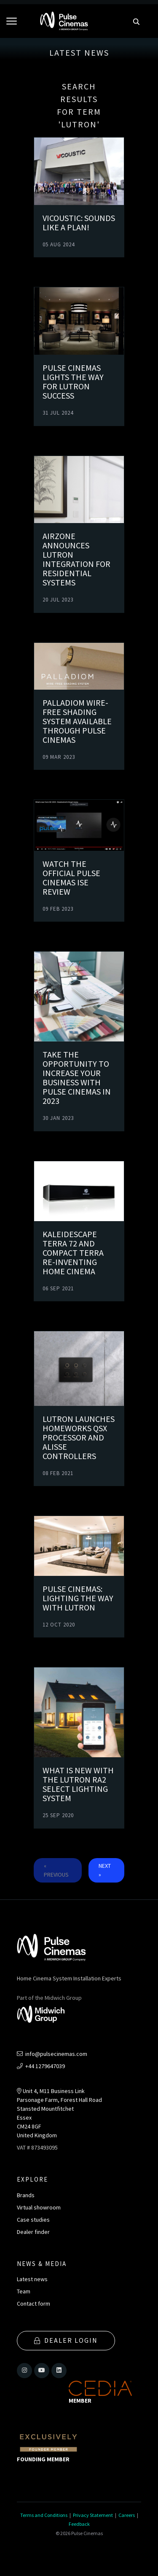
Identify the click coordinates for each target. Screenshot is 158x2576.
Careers (126, 2515)
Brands (26, 2195)
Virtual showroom (39, 2207)
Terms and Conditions (43, 2515)
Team (23, 2291)
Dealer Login (66, 2340)
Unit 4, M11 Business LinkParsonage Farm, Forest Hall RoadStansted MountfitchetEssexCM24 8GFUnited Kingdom (59, 2113)
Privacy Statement (93, 2515)
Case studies (33, 2219)
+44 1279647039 (41, 2066)
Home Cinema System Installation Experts (69, 1978)
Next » (105, 1870)
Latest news (32, 2279)
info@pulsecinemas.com (52, 2054)
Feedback (79, 2524)
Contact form (33, 2303)
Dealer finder (33, 2232)
